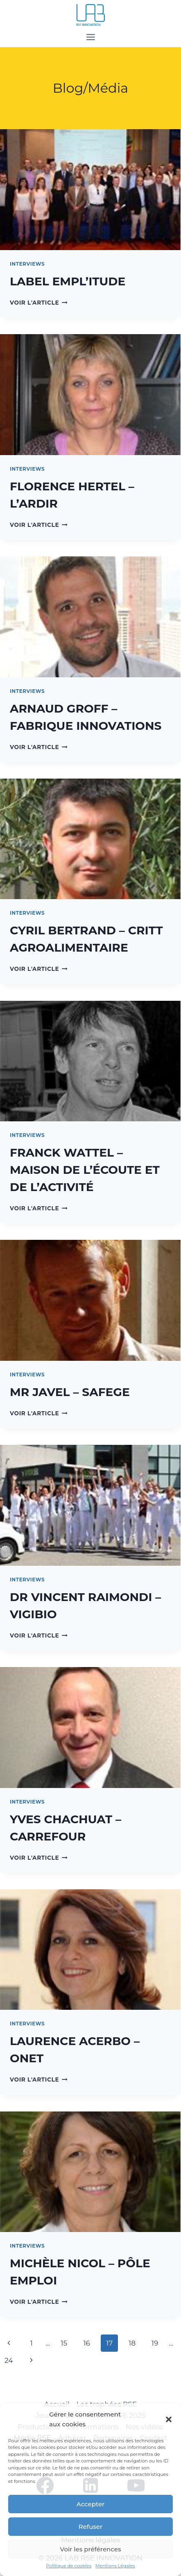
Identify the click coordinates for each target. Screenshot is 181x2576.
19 (155, 2343)
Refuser (90, 2526)
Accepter (90, 2504)
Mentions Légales (115, 2566)
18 (132, 2343)
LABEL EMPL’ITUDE (67, 281)
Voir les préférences (90, 2549)
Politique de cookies (68, 2566)
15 (64, 2343)
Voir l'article (39, 302)
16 (86, 2343)
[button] (169, 2419)
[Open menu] (90, 37)
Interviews (27, 264)
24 (9, 2360)
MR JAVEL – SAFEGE (70, 1392)
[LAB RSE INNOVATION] (90, 15)
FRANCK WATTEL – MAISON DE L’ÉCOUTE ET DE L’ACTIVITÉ (85, 1170)
